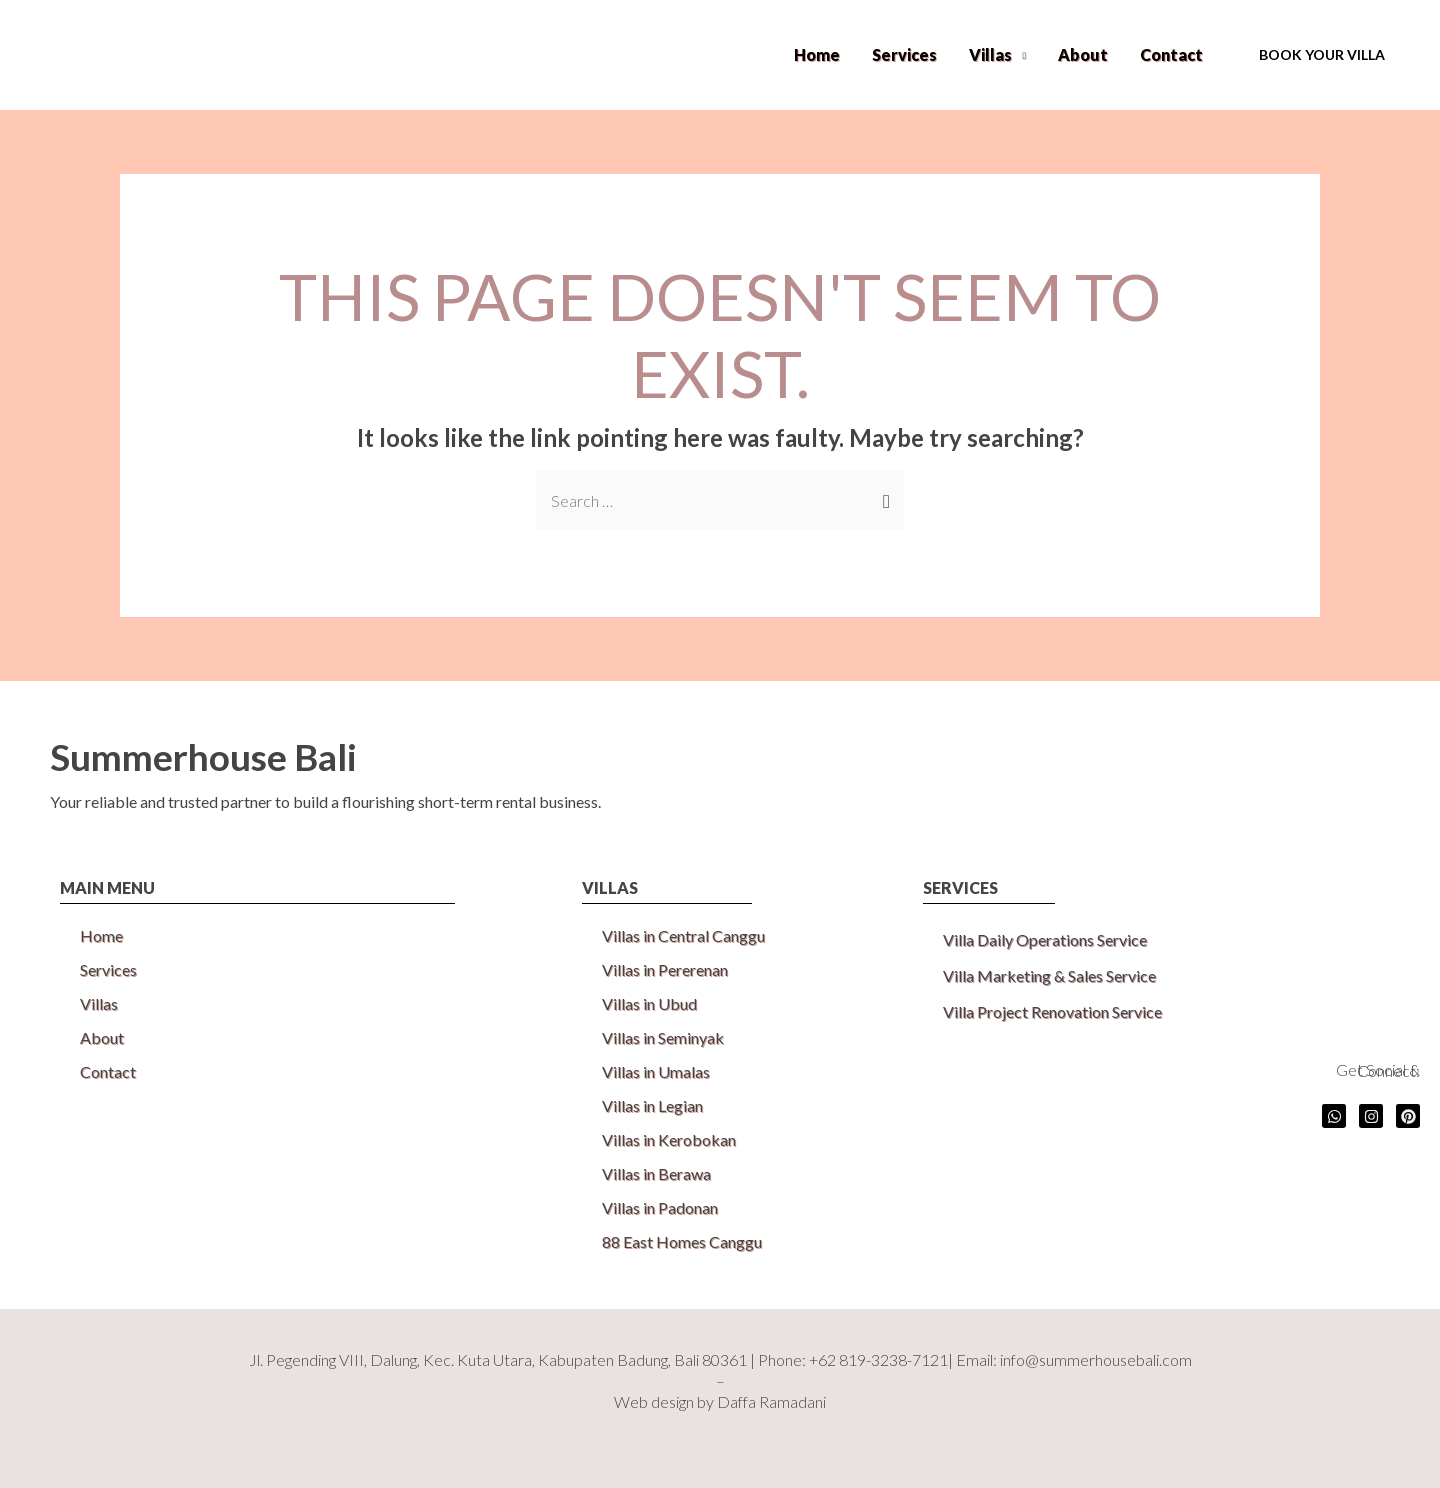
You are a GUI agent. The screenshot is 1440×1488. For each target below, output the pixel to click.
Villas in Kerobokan (669, 1139)
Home (817, 54)
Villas (990, 54)
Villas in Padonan (660, 1207)
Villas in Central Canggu (683, 935)
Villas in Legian (652, 1105)
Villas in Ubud (649, 1003)
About (1083, 54)
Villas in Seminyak (663, 1037)
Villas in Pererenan (665, 969)
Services (904, 54)
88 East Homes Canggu (682, 1241)
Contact (1171, 54)
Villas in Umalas (656, 1071)
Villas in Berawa (656, 1173)
